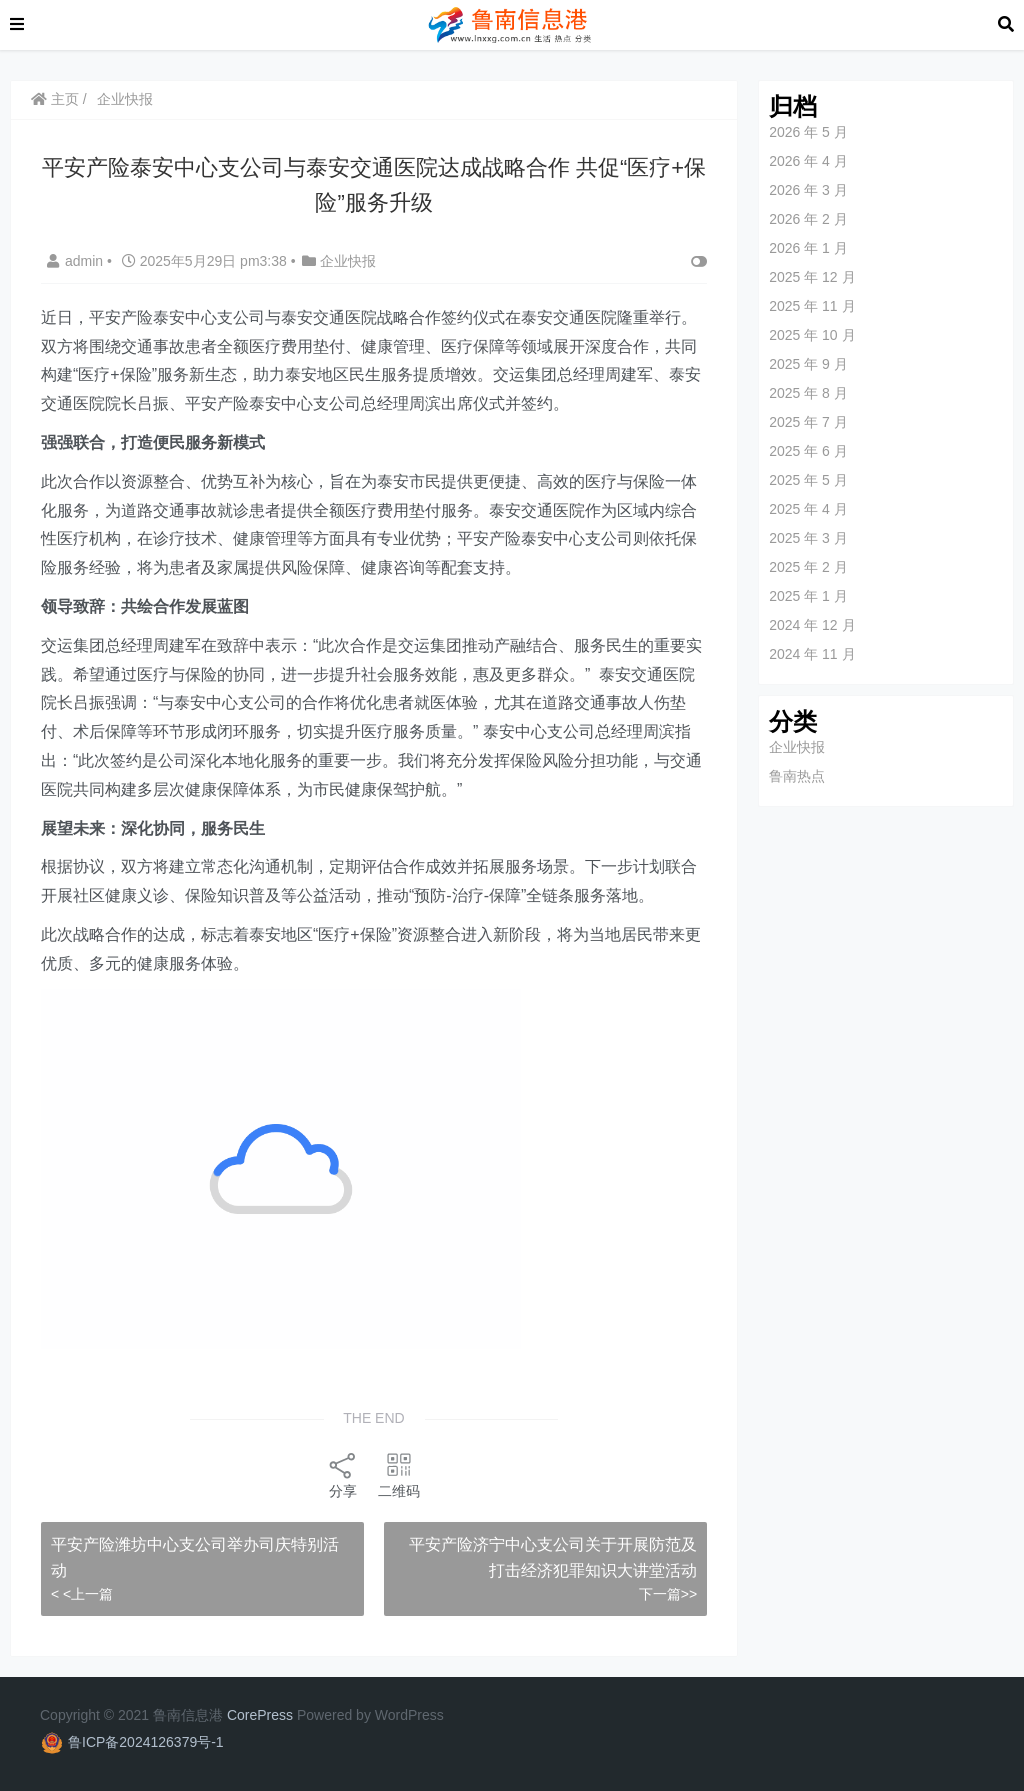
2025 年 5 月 (808, 480)
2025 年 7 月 (808, 422)
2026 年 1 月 (808, 248)
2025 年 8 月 (808, 393)
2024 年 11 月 (812, 654)
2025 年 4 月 (808, 509)
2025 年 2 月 (808, 567)
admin (77, 261)
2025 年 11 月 (812, 306)
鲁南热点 (797, 776)
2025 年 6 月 (808, 451)
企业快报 (125, 99)
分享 (343, 1474)
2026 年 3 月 (808, 190)
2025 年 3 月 (808, 538)
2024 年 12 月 (812, 625)
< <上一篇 (82, 1594)
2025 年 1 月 (808, 596)
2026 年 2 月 (808, 219)
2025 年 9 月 (808, 364)
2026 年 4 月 (808, 161)
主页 (55, 99)
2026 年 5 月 (808, 132)
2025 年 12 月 (812, 277)
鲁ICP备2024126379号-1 (146, 1742)
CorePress (260, 1715)
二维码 (399, 1474)
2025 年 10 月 (812, 335)
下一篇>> (668, 1594)
